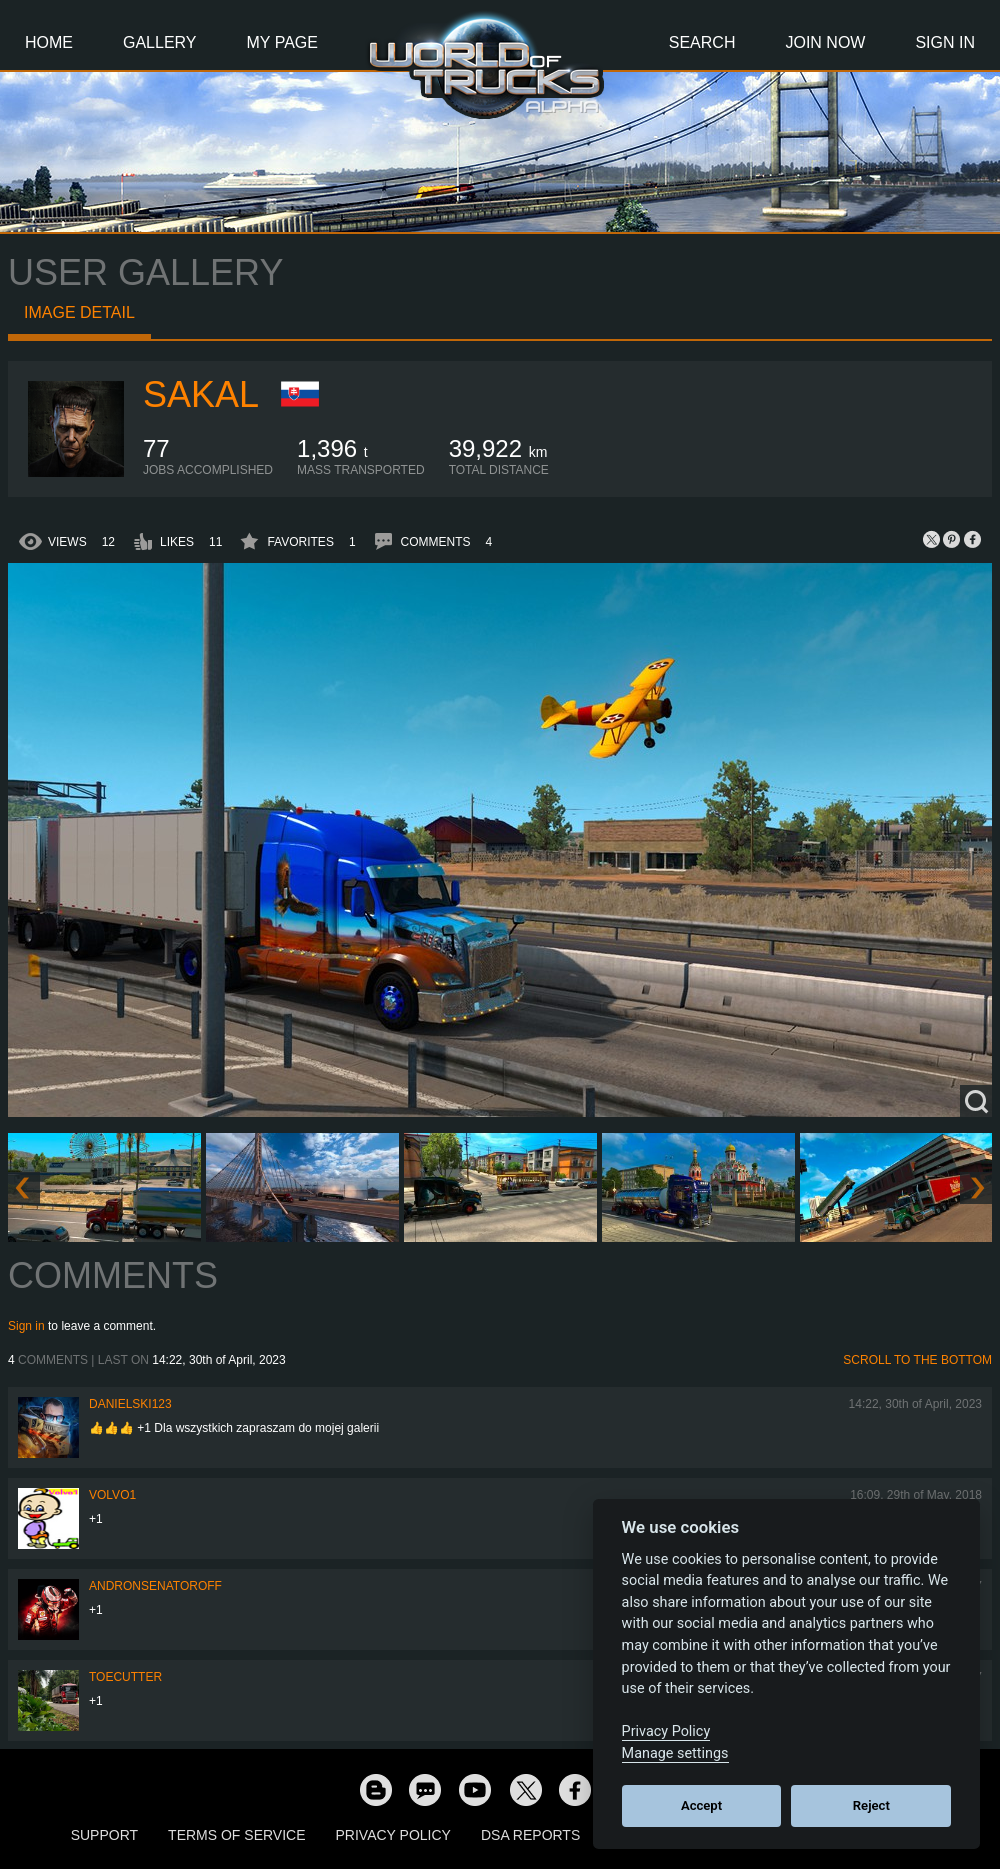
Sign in (26, 1326)
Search (702, 42)
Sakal (201, 394)
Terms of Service (236, 1835)
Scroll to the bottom (917, 1360)
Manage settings (675, 1753)
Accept (701, 1805)
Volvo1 (112, 1495)
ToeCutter (125, 1677)
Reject (871, 1805)
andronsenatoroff (155, 1586)
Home (49, 42)
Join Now (825, 42)
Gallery (160, 42)
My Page (282, 42)
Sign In (945, 42)
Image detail (79, 312)
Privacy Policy (393, 1835)
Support (104, 1835)
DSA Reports (530, 1835)
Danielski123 (130, 1404)
